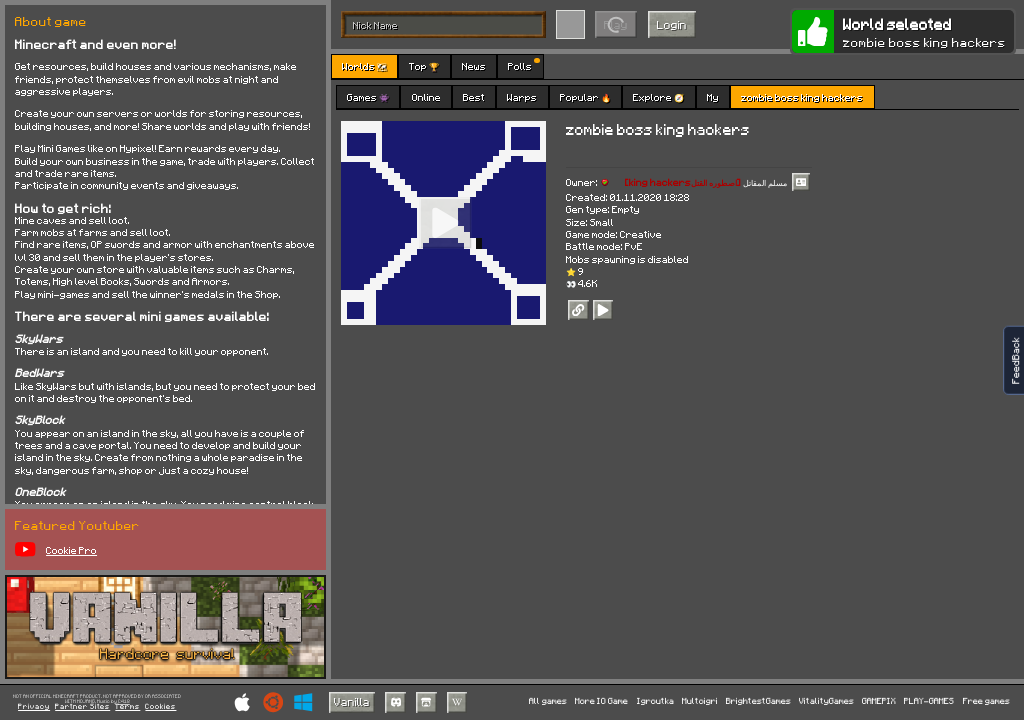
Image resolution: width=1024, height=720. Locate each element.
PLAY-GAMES (929, 701)
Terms (127, 707)
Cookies (160, 707)
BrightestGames (758, 701)
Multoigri (700, 701)
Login (672, 24)
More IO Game (601, 701)
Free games (986, 701)
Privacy (34, 707)
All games (548, 701)
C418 (124, 701)
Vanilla (352, 701)
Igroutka (655, 701)
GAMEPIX (879, 701)
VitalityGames (826, 701)
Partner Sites (82, 707)
